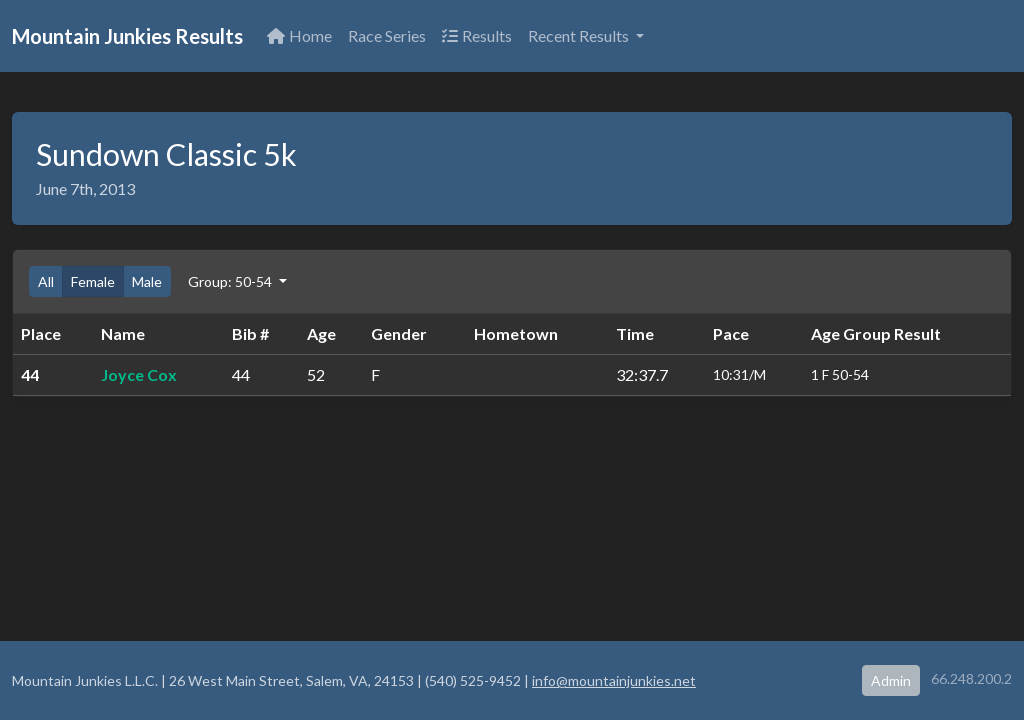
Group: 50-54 (231, 281)
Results (477, 35)
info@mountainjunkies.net (614, 680)
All (46, 281)
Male (147, 281)
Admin (891, 680)
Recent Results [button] (580, 35)
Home (299, 35)
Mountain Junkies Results (127, 36)
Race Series (387, 35)
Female (93, 281)
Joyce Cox (139, 374)
